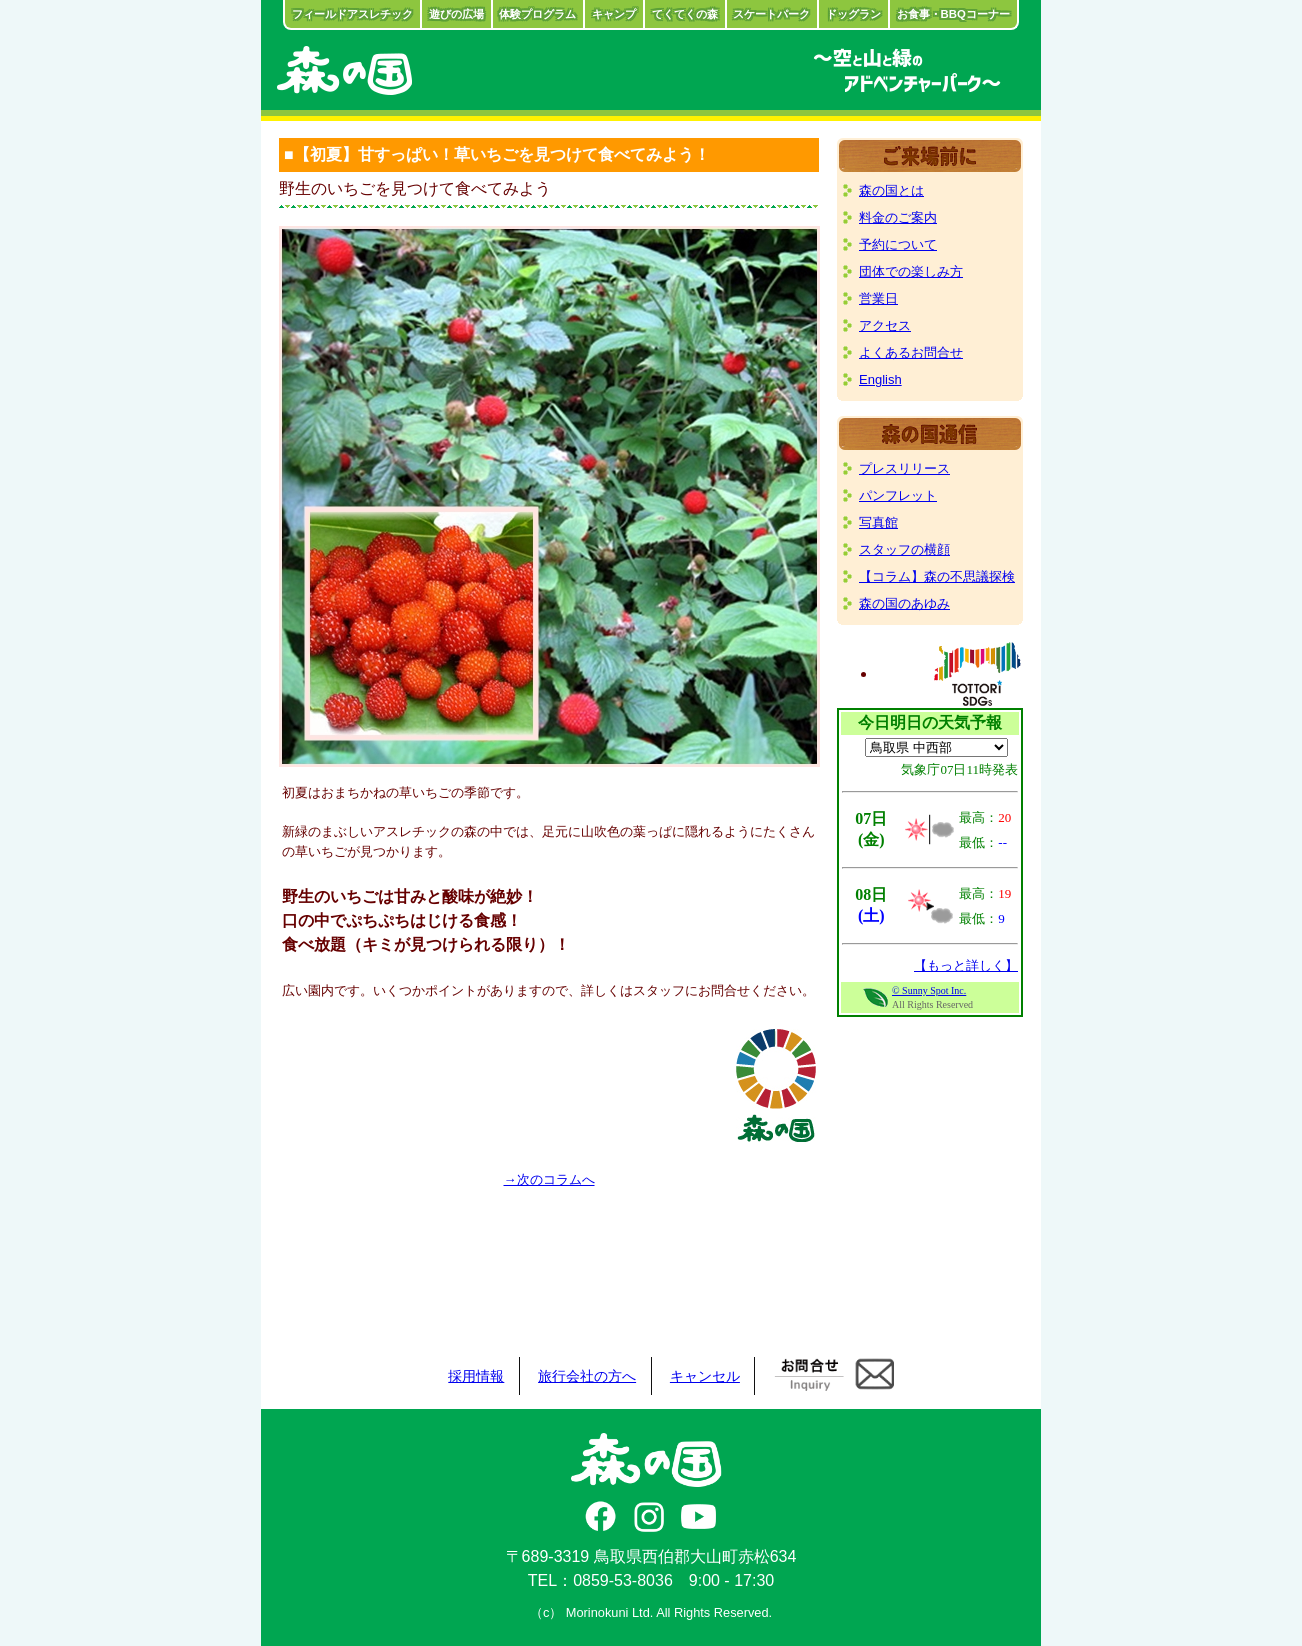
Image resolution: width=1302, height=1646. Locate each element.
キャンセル (705, 1376)
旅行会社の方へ (587, 1376)
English (880, 379)
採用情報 (476, 1376)
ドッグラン (853, 14)
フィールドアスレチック (352, 14)
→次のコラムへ (549, 1179)
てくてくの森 (685, 14)
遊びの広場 (456, 14)
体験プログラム (537, 14)
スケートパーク (771, 14)
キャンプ (614, 14)
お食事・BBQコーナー (953, 14)
